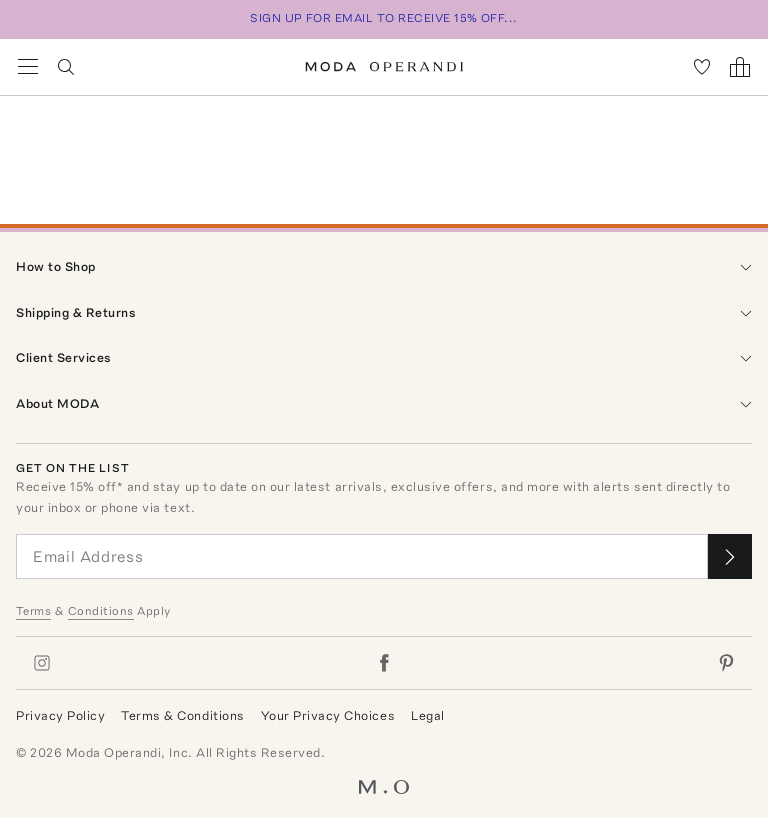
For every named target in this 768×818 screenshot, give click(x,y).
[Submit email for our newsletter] (730, 556)
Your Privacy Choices (328, 715)
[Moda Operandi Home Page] (384, 67)
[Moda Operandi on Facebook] (384, 663)
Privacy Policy (60, 715)
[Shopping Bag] (740, 67)
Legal (428, 715)
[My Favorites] (702, 67)
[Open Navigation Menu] (28, 67)
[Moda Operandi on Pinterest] (726, 663)
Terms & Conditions (182, 715)
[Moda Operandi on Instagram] (42, 663)
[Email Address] (362, 556)
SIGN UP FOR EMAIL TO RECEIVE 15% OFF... (384, 18)
